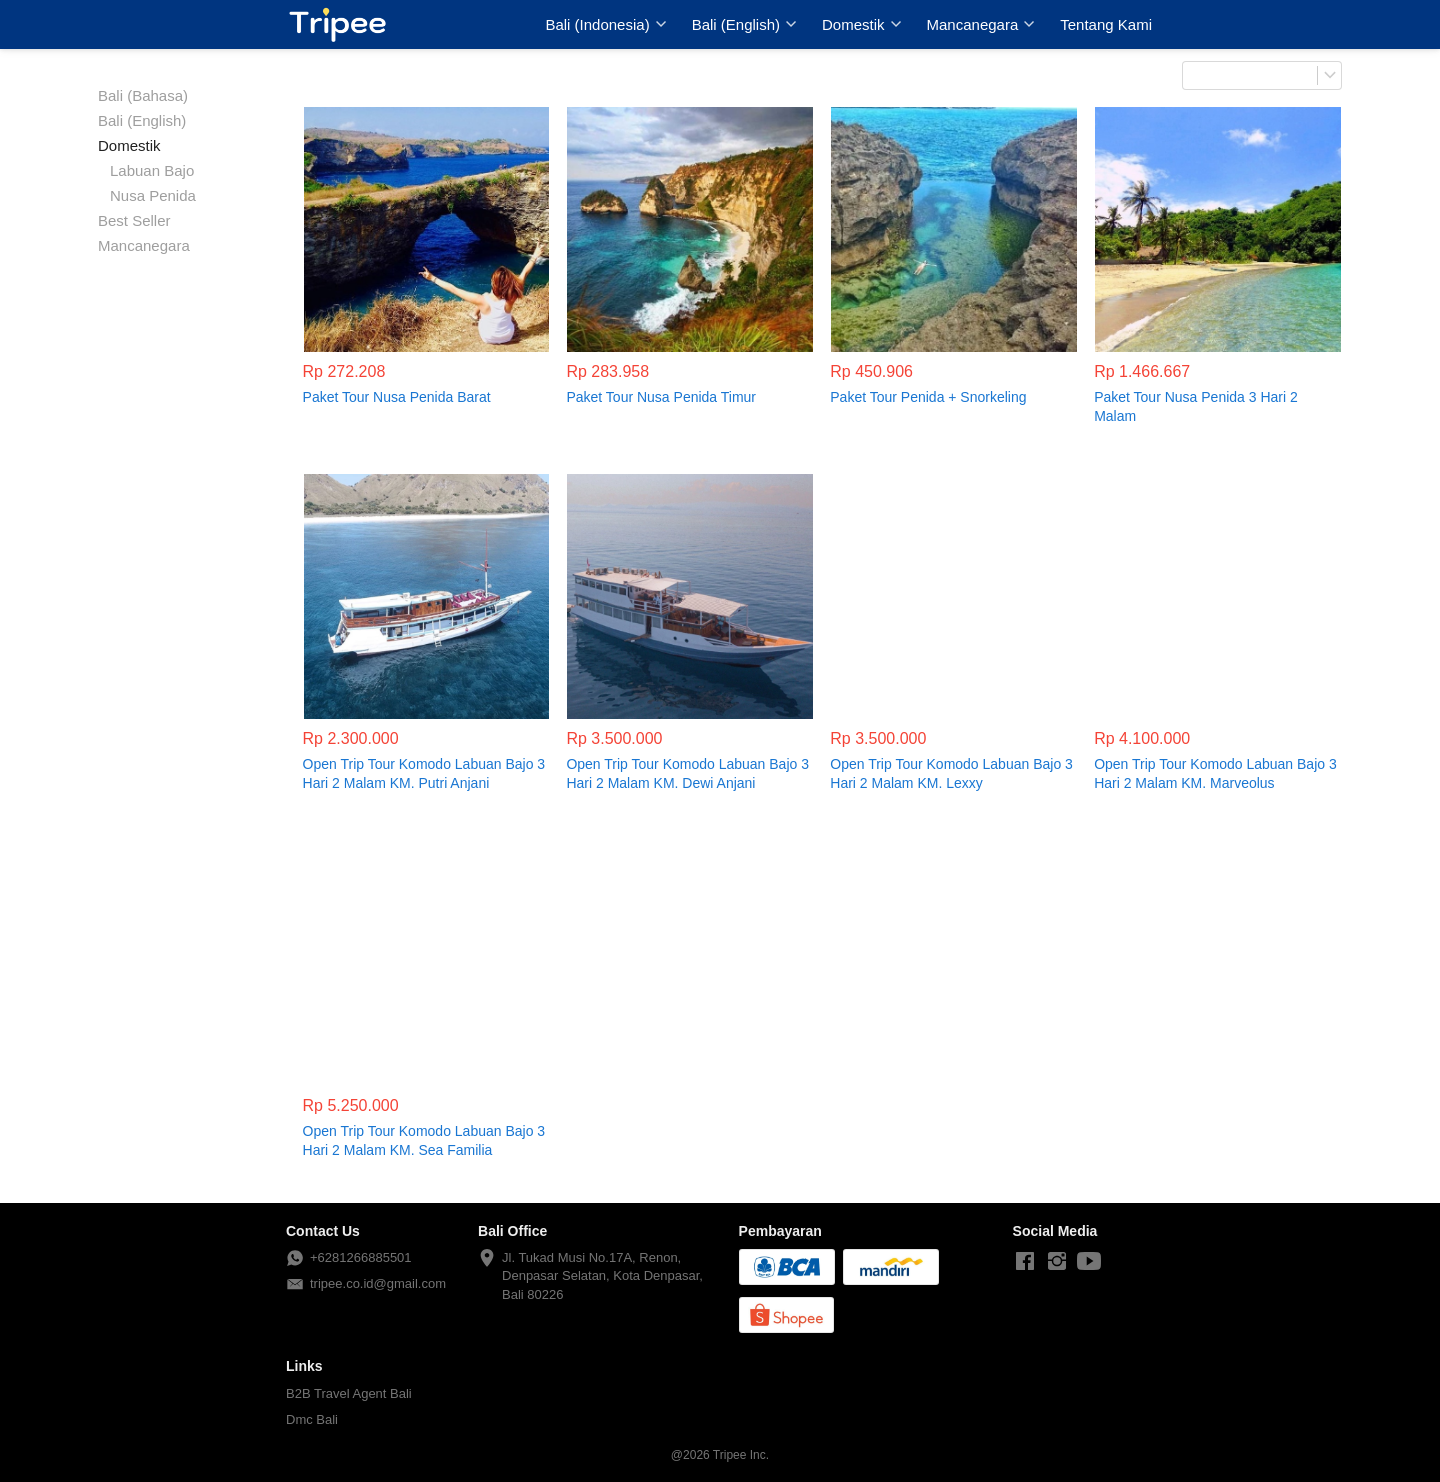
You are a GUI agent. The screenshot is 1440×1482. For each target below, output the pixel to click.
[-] (1025, 1262)
